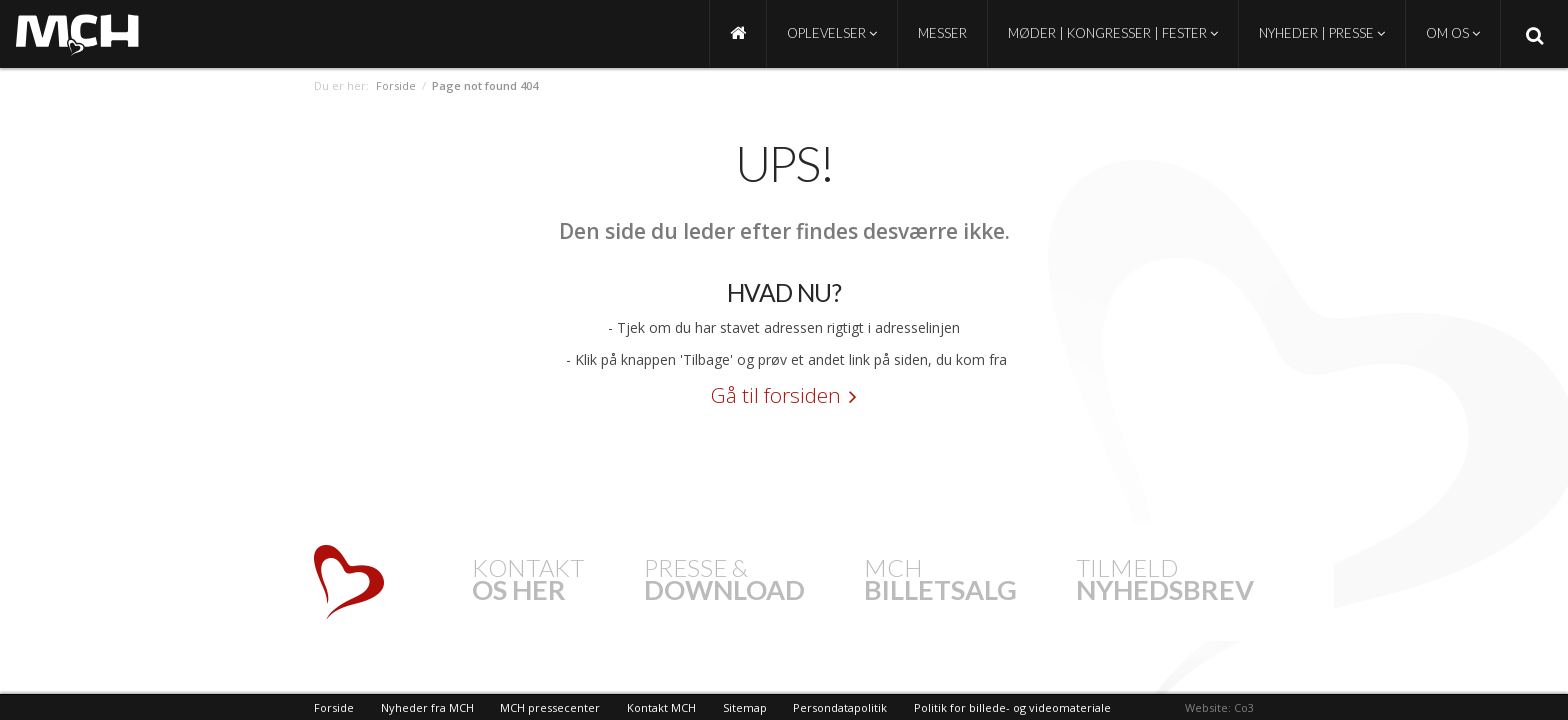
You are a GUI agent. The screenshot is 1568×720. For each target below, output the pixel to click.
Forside (396, 85)
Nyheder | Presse (1322, 33)
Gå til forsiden (776, 395)
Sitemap (745, 707)
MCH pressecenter (550, 707)
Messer (942, 33)
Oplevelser (832, 33)
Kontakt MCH (661, 707)
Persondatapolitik (840, 707)
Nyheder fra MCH (427, 707)
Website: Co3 (1219, 707)
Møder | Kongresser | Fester (1113, 33)
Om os (1453, 33)
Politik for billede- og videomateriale (1012, 707)
